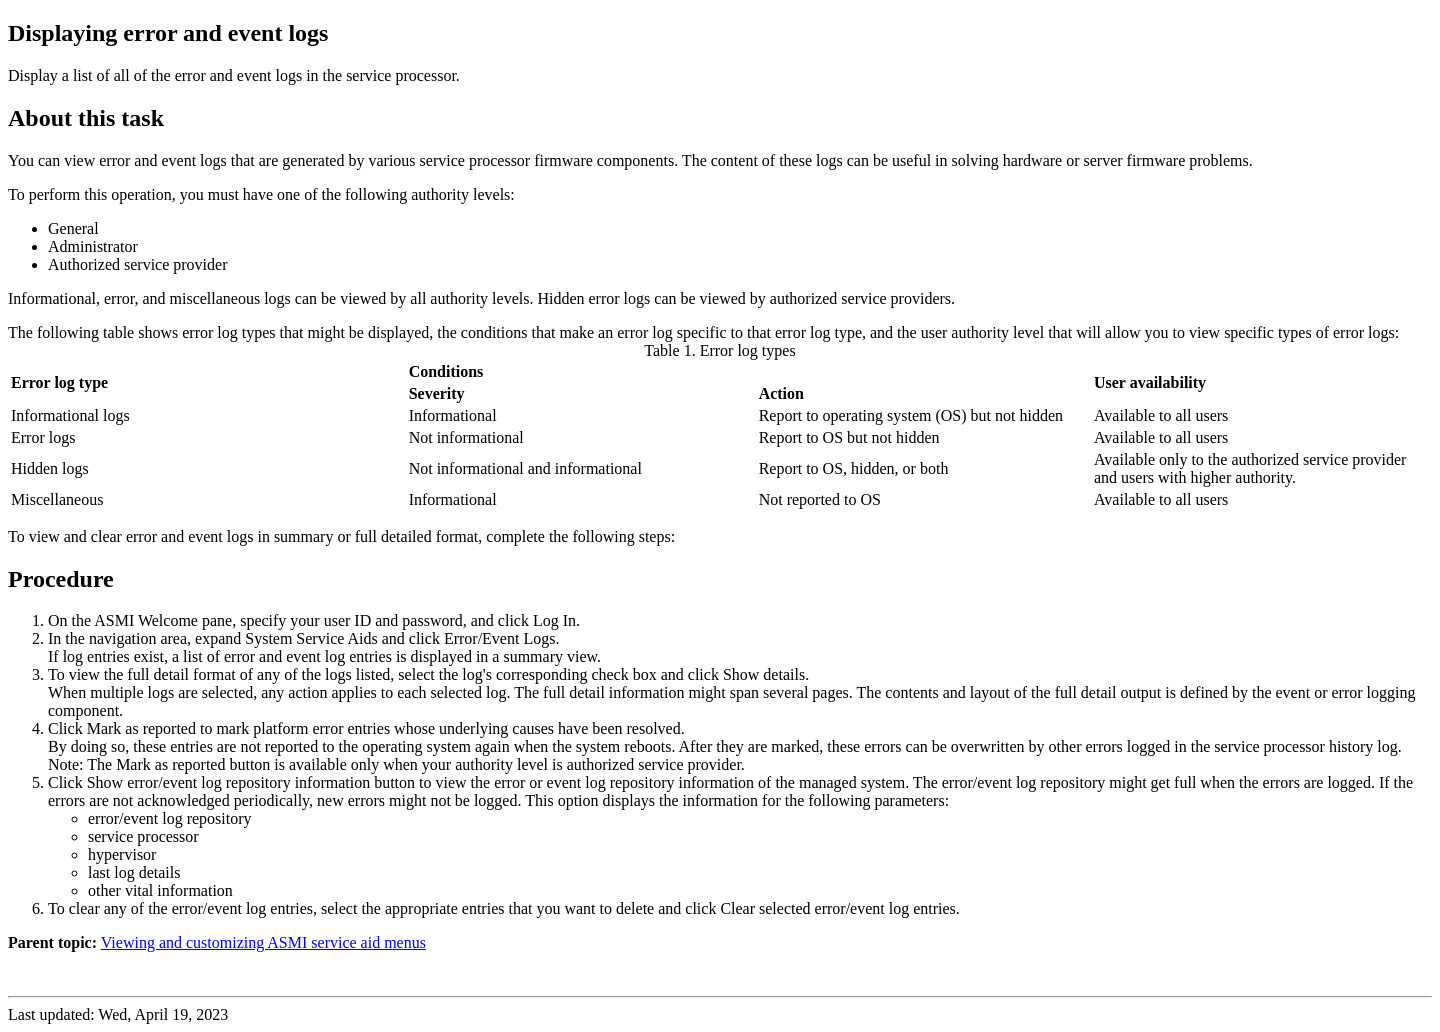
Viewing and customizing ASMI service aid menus (263, 942)
